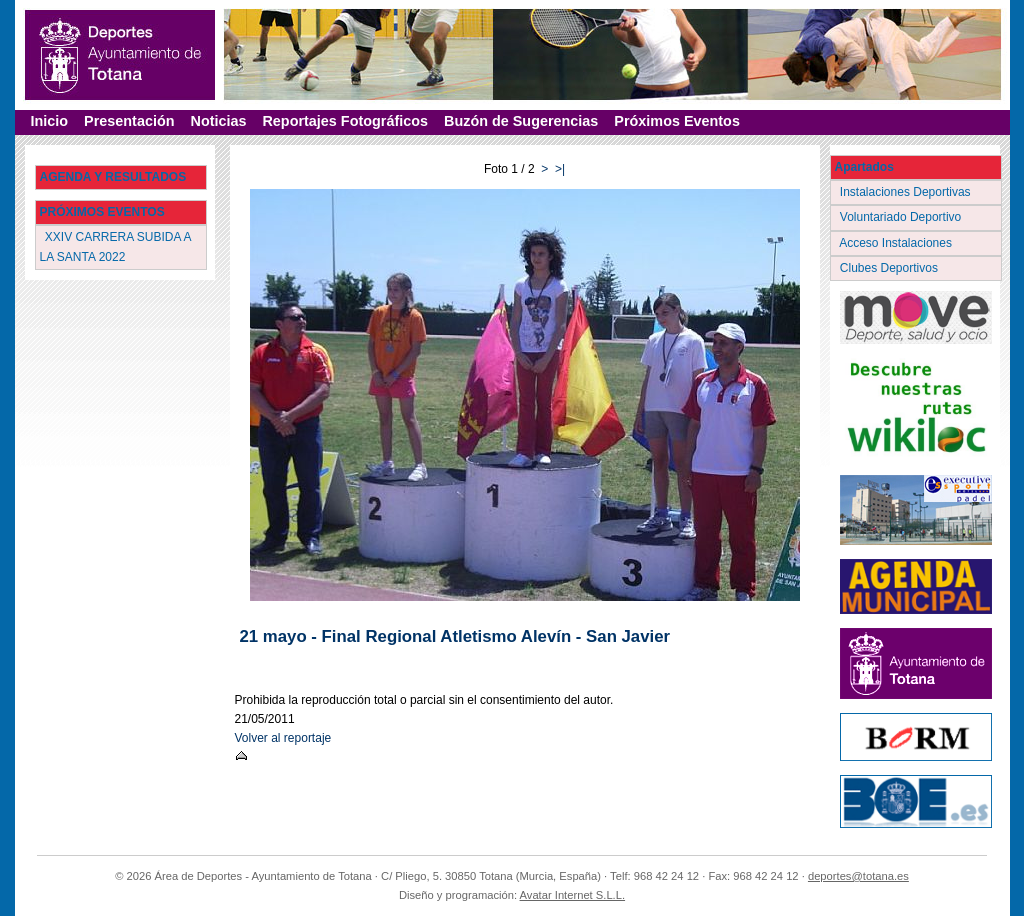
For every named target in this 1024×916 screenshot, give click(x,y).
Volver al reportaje (283, 738)
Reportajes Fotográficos (345, 121)
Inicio (50, 121)
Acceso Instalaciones (898, 243)
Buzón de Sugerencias (521, 121)
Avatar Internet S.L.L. (573, 895)
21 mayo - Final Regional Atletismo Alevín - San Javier (455, 636)
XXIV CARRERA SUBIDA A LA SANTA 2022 (116, 246)
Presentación (129, 121)
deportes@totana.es (858, 876)
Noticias (218, 121)
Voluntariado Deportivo (902, 217)
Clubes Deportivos (891, 268)
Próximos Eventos (677, 121)
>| (560, 169)
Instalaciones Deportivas (907, 192)
